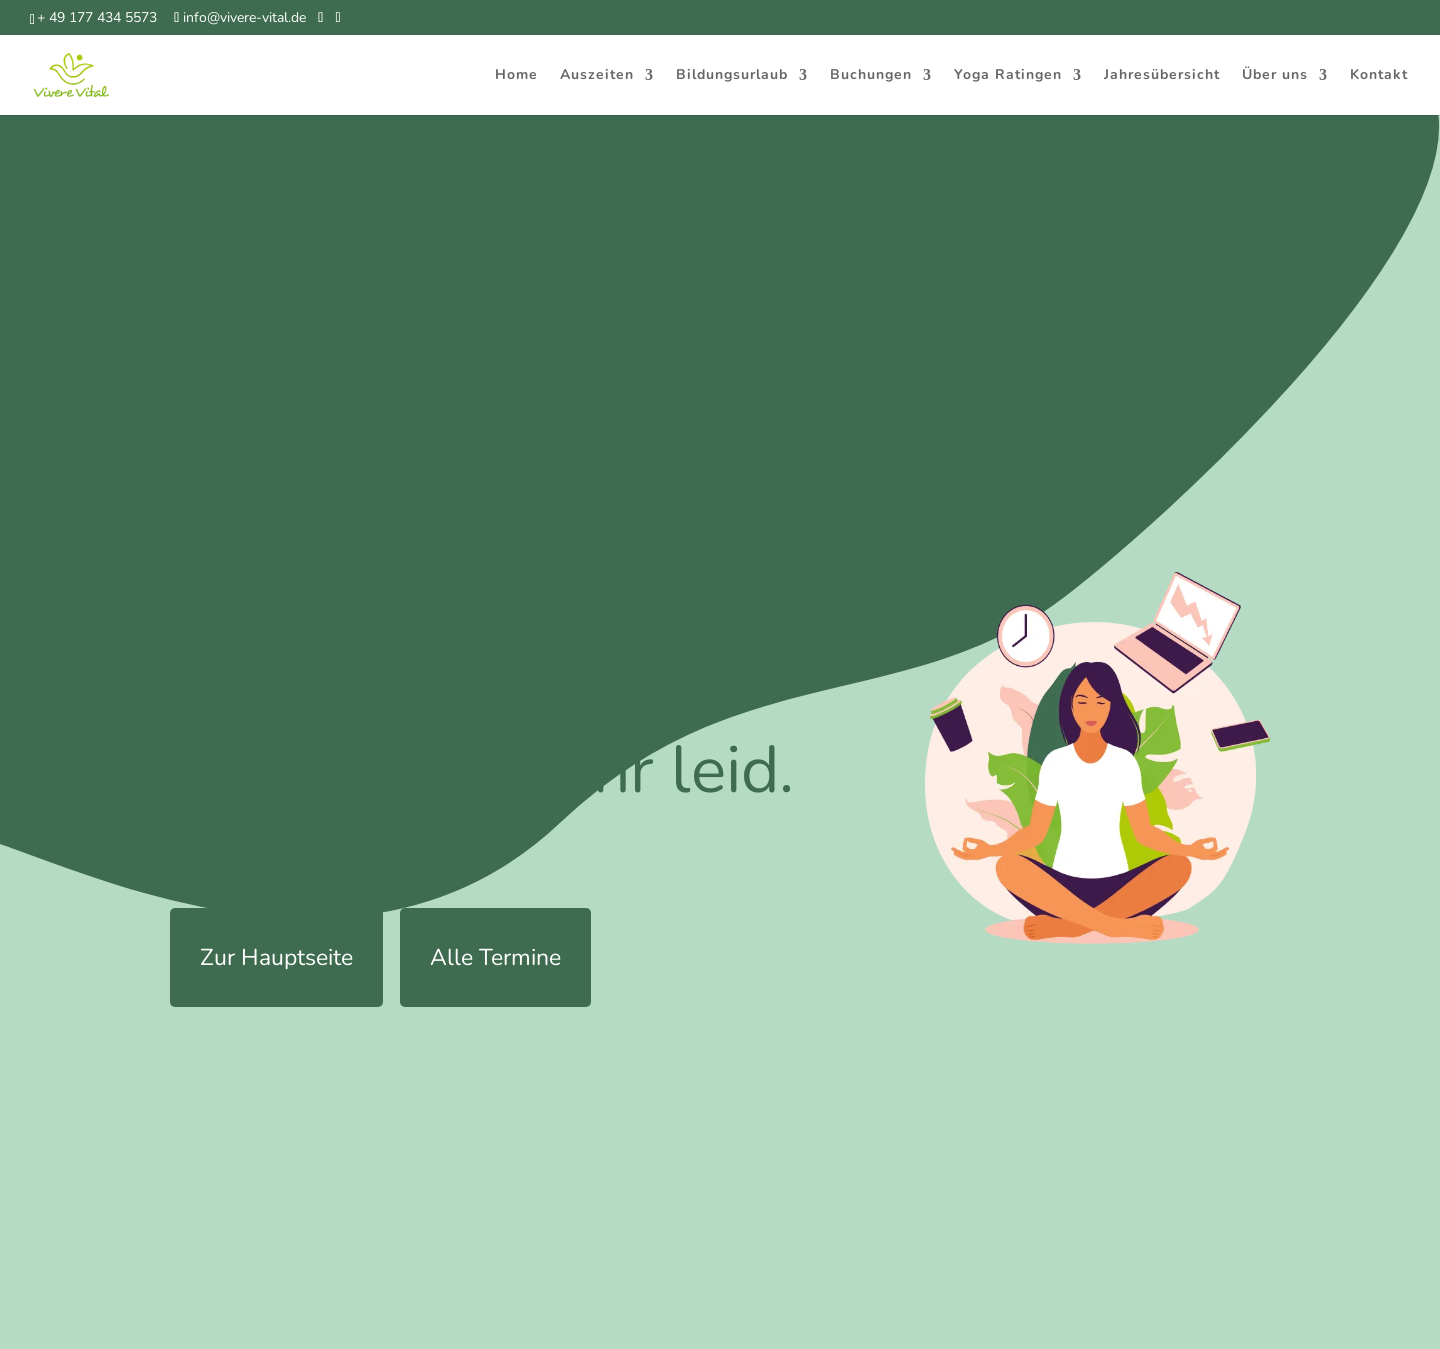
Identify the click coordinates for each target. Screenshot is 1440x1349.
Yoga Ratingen (1008, 76)
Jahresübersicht (1162, 76)
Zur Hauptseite (276, 957)
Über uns (1275, 76)
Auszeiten (597, 76)
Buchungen (871, 76)
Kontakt (1379, 76)
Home (516, 76)
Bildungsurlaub (732, 76)
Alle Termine (495, 957)
